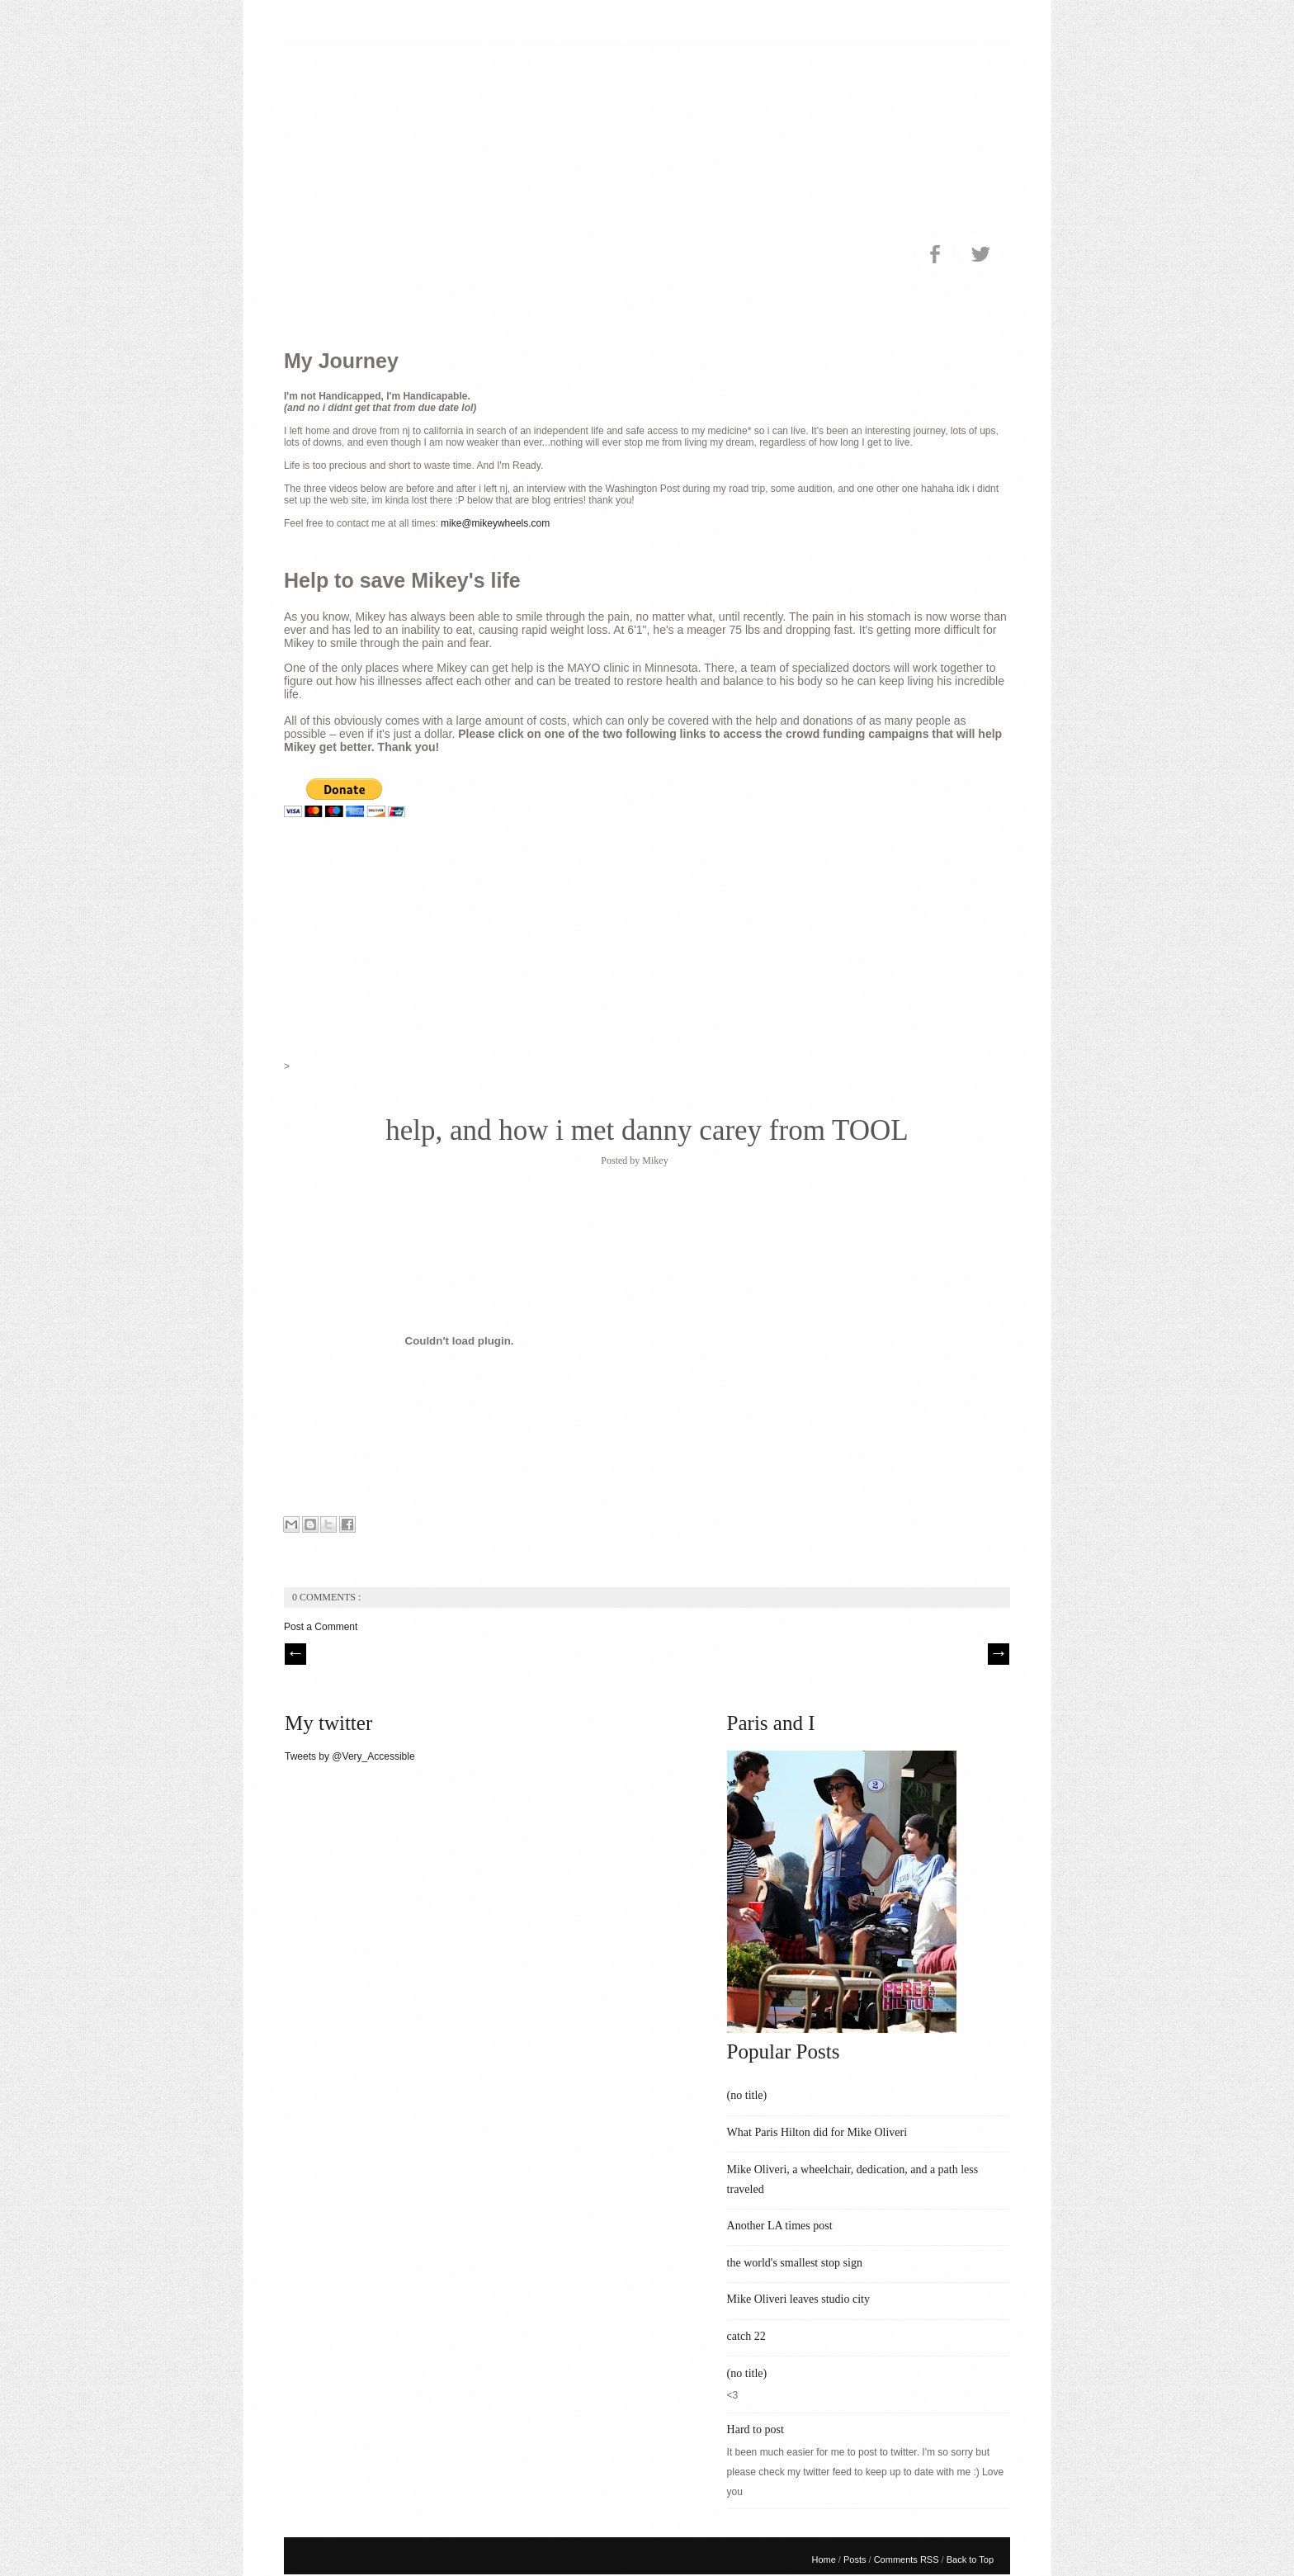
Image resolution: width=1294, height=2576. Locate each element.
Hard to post (755, 2429)
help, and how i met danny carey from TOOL (646, 1130)
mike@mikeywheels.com (495, 523)
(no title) (747, 2095)
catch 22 (746, 2336)
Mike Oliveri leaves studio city (798, 2299)
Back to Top (970, 2559)
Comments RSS (908, 2559)
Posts (856, 2559)
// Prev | (295, 1654)
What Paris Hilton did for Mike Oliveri (817, 2132)
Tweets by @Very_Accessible (350, 1756)
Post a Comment (320, 1627)
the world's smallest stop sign (794, 2263)
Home (824, 2559)
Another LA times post (780, 2225)
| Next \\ (998, 1654)
